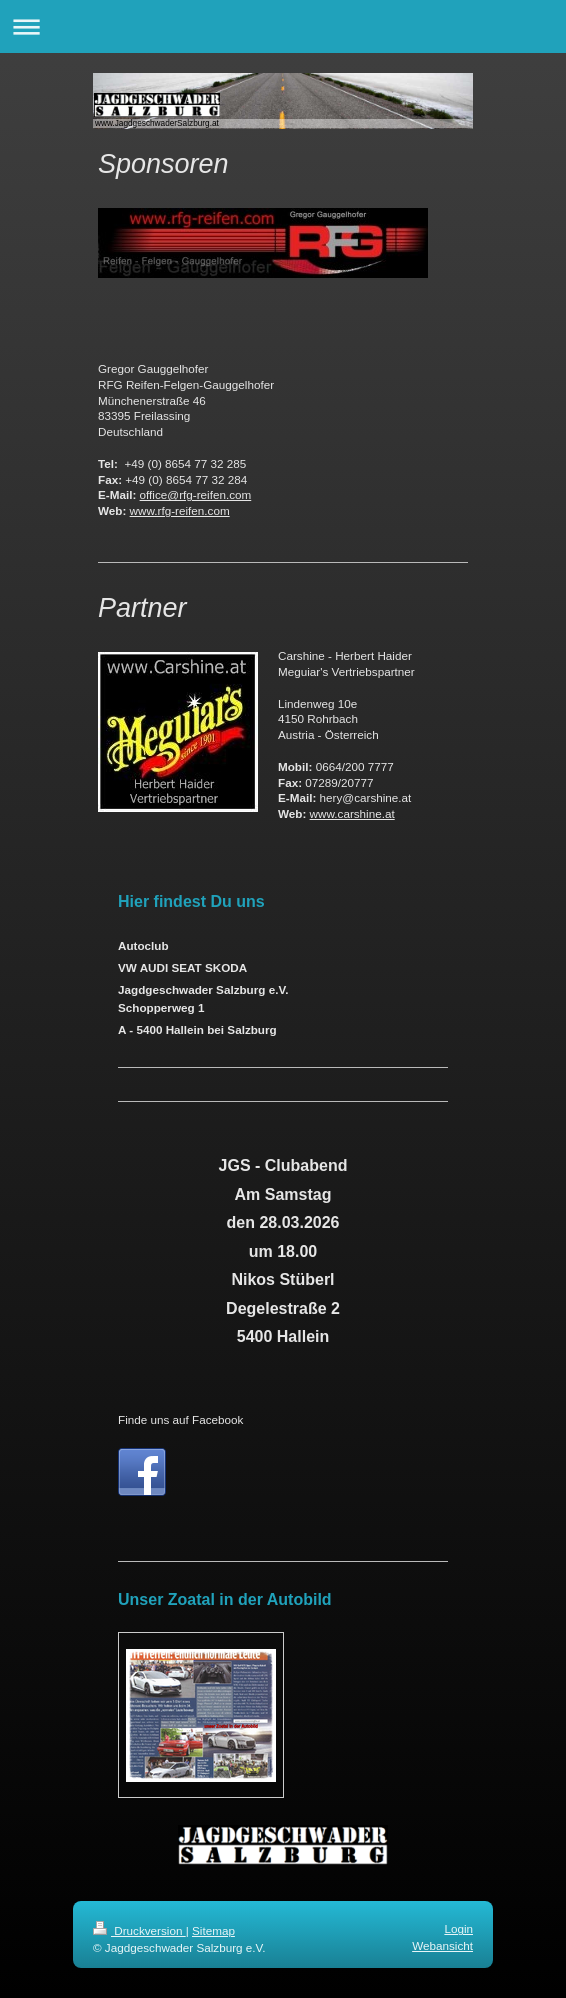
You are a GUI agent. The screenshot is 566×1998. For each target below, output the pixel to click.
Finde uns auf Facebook (180, 1419)
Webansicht (442, 1945)
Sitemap (213, 1930)
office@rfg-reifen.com (196, 494)
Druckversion (139, 1930)
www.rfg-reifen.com (180, 510)
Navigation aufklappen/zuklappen (283, 26)
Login (458, 1928)
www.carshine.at (352, 813)
